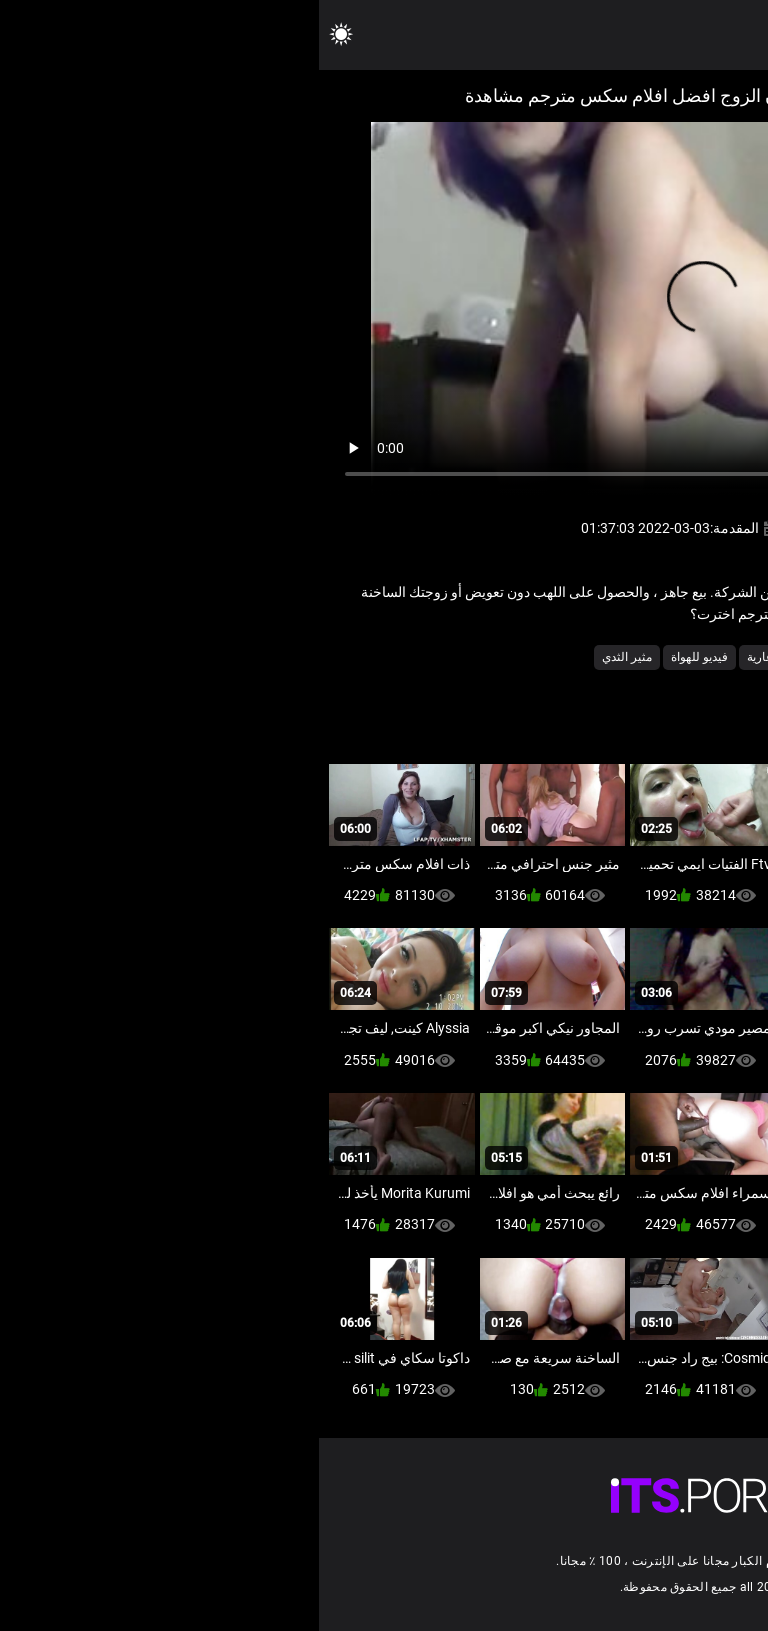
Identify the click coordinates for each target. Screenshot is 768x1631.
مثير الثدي (308, 657)
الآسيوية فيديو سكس (611, 657)
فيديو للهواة (380, 657)
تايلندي (524, 657)
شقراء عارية (458, 657)
